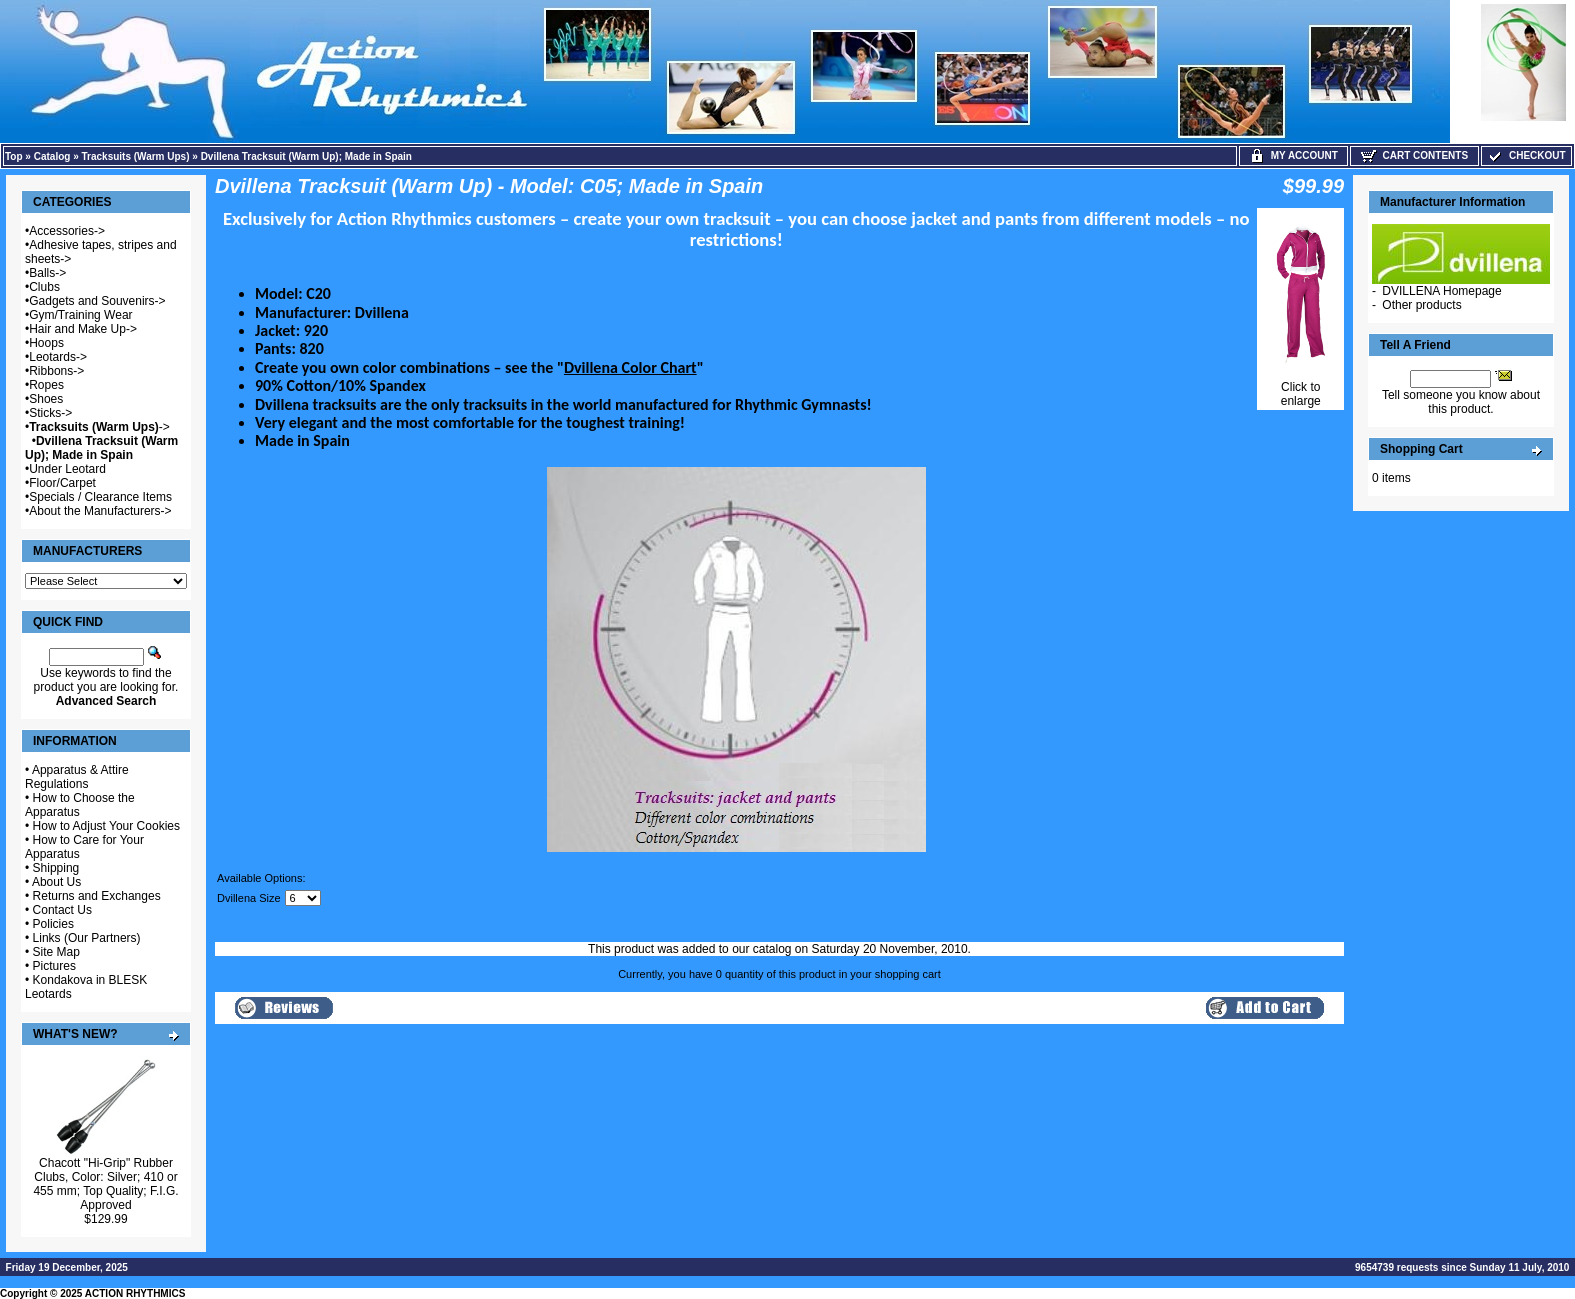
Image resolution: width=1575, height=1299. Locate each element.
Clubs (44, 287)
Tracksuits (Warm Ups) (136, 156)
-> (99, 427)
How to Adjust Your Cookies (106, 826)
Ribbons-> (56, 371)
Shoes (46, 399)
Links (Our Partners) (87, 938)
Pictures (54, 966)
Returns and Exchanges (97, 896)
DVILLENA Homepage (1441, 291)
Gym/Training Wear (80, 315)
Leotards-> (58, 357)
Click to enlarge (1300, 388)
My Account (1293, 155)
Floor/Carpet (62, 483)
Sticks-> (50, 413)
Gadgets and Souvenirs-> (97, 301)
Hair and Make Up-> (83, 329)
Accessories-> (67, 231)
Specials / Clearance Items (100, 497)
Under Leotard (67, 469)
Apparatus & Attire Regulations (77, 777)
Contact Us (62, 910)
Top (14, 156)
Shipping (56, 868)
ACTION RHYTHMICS (135, 1293)
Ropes (46, 385)
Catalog (52, 156)
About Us (56, 882)
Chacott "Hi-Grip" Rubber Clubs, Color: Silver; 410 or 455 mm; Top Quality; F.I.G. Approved (105, 1184)
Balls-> (47, 273)
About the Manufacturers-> (100, 511)
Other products (1421, 305)
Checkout (1526, 155)
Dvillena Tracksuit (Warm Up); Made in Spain (306, 156)
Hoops (46, 343)
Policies (53, 924)
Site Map (56, 952)
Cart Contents (1414, 155)
